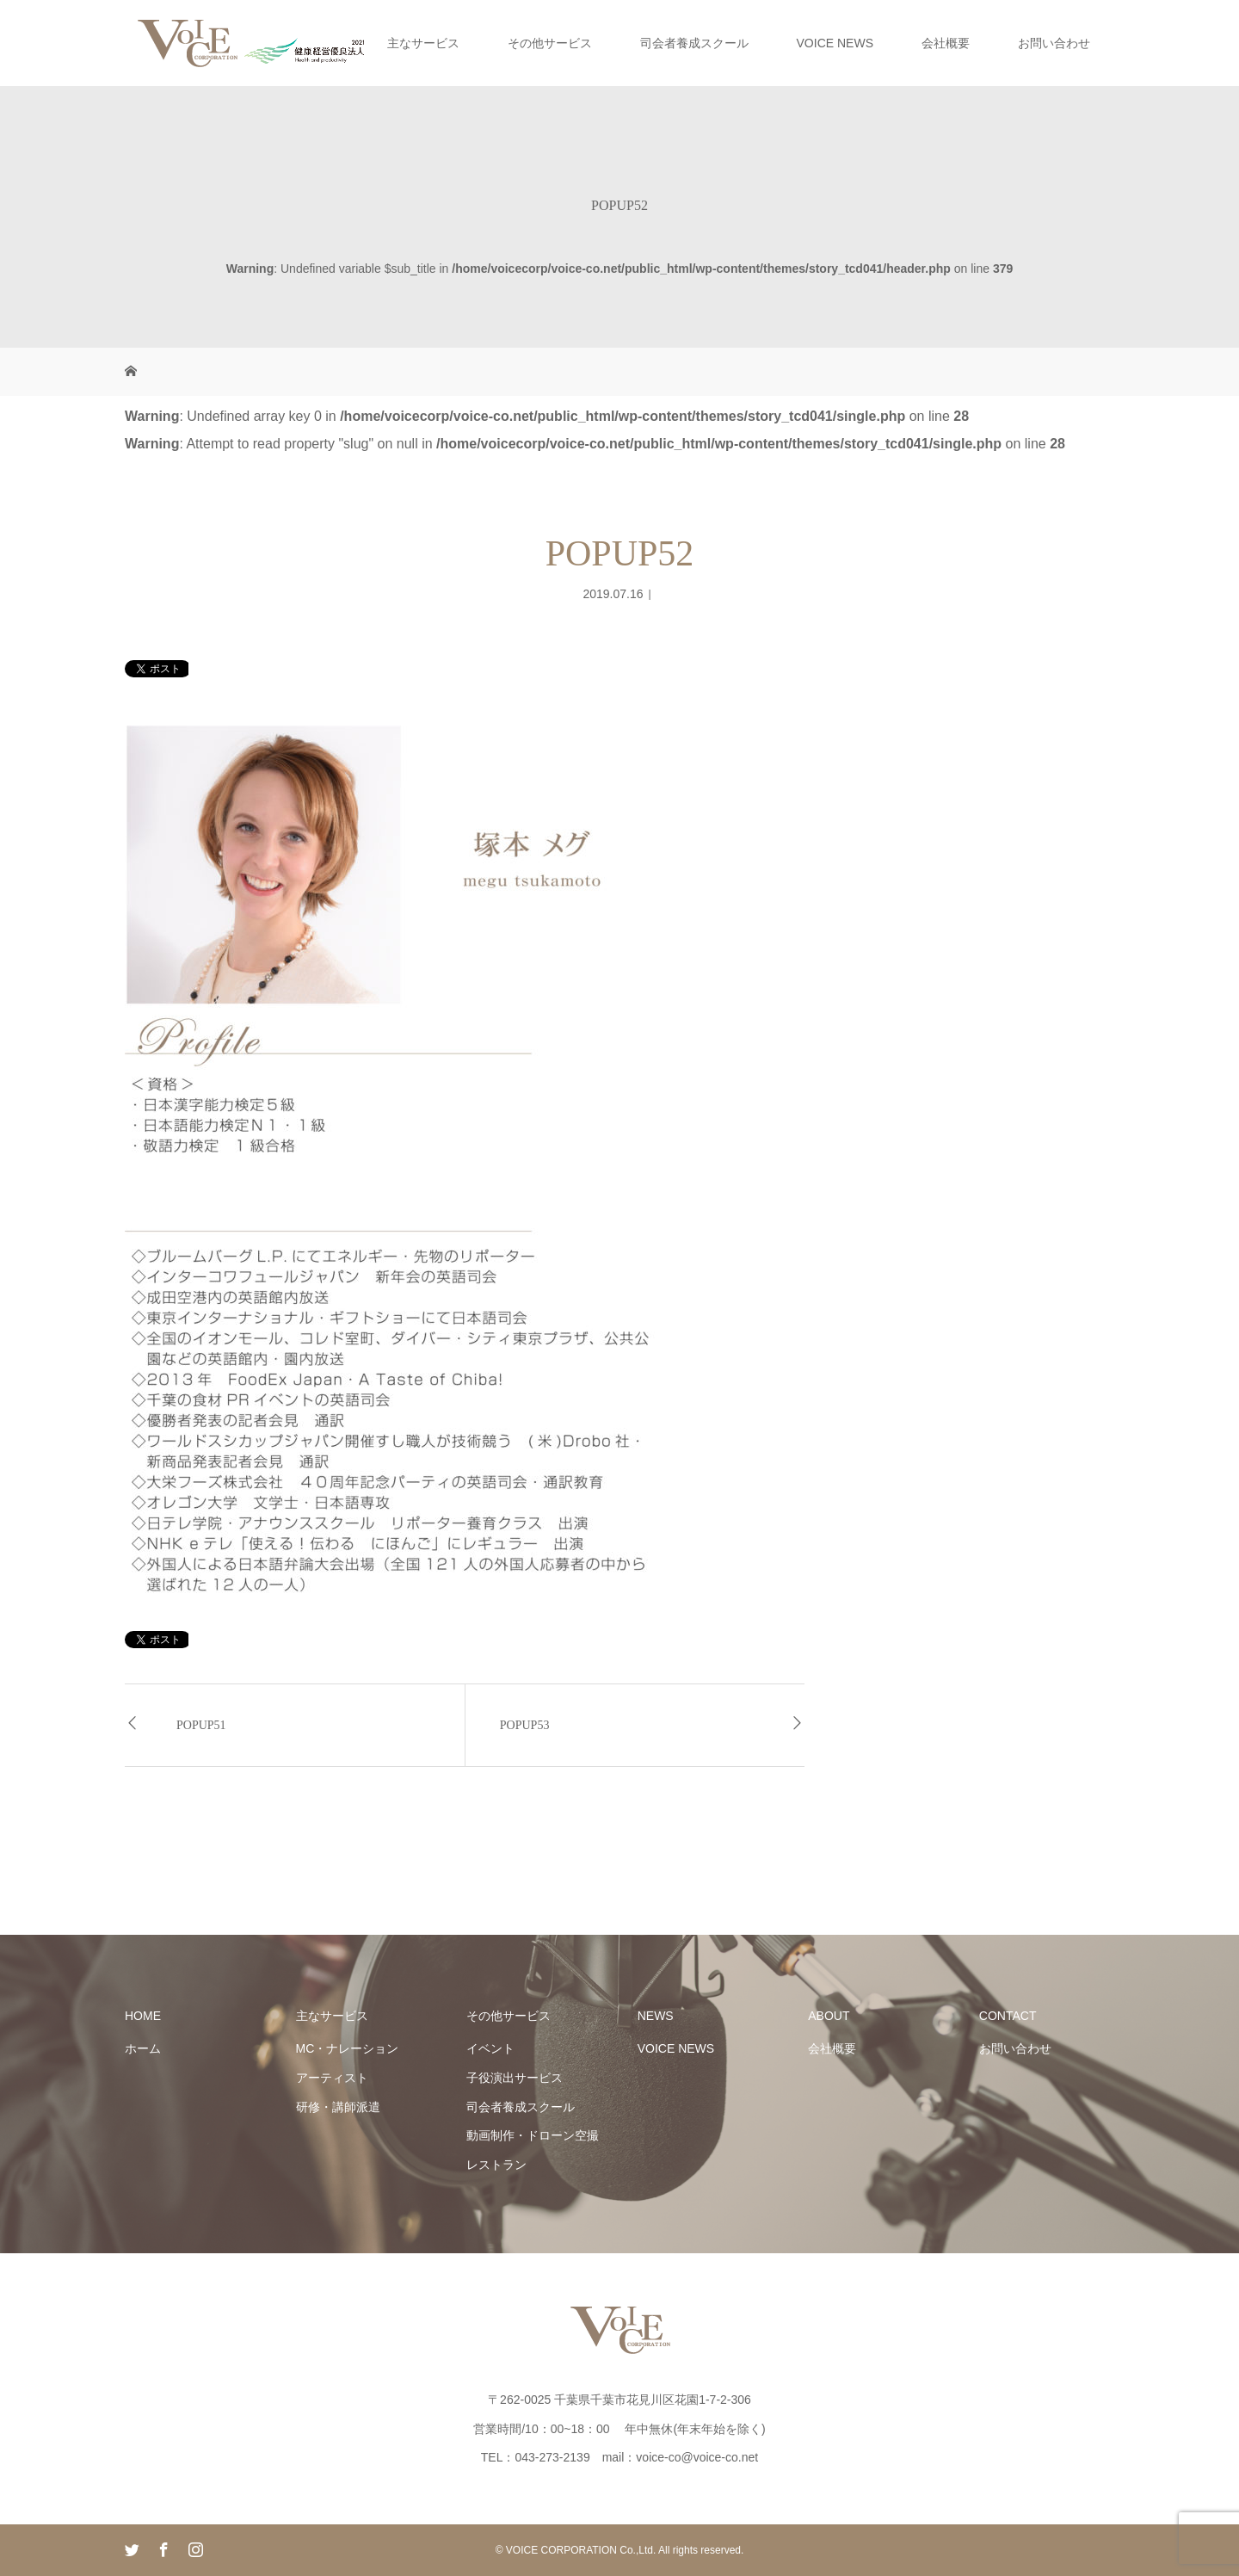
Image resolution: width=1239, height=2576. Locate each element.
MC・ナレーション (347, 2048)
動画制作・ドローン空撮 (532, 2135)
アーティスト (332, 2078)
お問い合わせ (1054, 43)
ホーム (143, 2048)
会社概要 (946, 43)
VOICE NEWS (835, 43)
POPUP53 (525, 1725)
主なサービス (423, 43)
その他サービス (550, 43)
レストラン (496, 2164)
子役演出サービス (514, 2078)
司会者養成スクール (694, 43)
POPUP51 (201, 1725)
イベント (490, 2048)
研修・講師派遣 (338, 2107)
